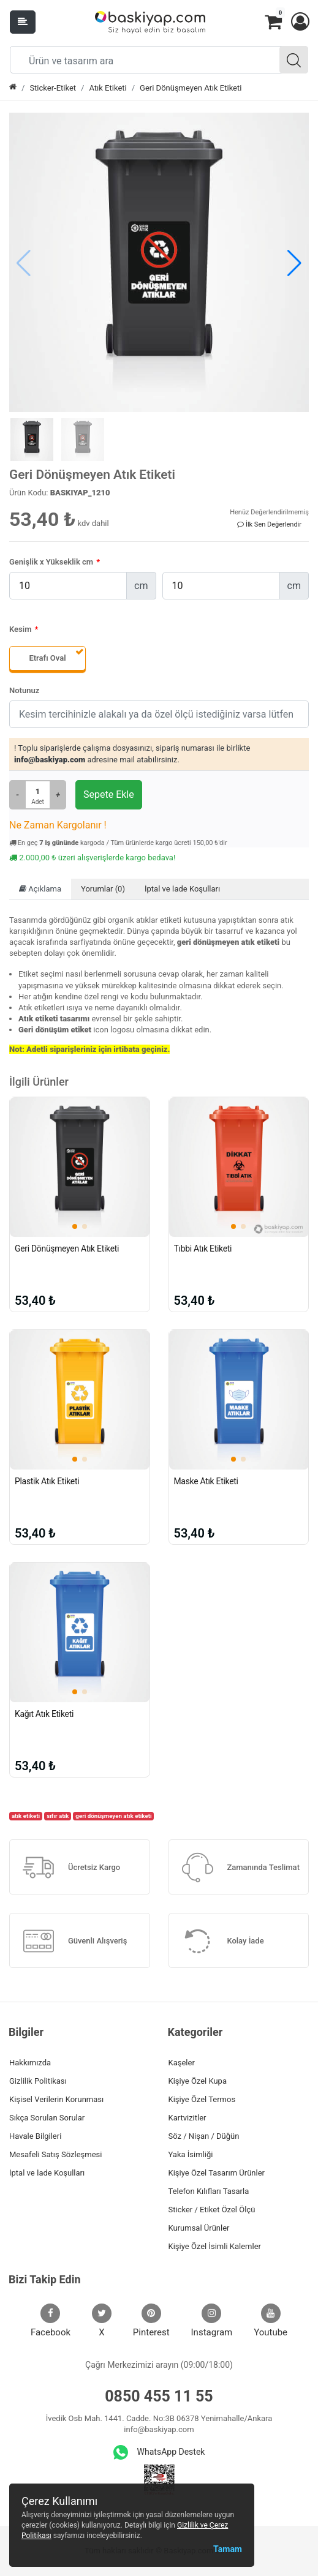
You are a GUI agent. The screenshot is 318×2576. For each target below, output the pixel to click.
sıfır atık (58, 1815)
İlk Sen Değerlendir (269, 524)
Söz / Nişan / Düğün (204, 2136)
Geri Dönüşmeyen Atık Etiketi (190, 87)
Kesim (20, 629)
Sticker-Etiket (52, 87)
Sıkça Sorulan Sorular (47, 2117)
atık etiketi (26, 1815)
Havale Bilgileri (35, 2136)
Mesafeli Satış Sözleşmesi (55, 2154)
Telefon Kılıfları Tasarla (208, 2191)
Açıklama (40, 888)
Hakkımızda (30, 2062)
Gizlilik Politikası (38, 2081)
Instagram (212, 2321)
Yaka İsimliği (190, 2154)
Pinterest (151, 2321)
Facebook (50, 2321)
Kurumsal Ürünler (199, 2227)
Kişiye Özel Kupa (197, 2081)
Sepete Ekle (108, 794)
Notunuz (24, 690)
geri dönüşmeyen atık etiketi (113, 1815)
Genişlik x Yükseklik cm (51, 561)
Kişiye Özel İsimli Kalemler (214, 2246)
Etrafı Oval (47, 658)
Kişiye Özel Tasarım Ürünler (216, 2172)
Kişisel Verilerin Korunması (56, 2099)
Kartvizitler (187, 2117)
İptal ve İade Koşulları (182, 888)
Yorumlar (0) (103, 888)
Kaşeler (181, 2062)
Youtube (270, 2321)
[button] (299, 22)
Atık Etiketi (107, 87)
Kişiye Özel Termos (202, 2099)
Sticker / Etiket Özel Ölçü (212, 2209)
